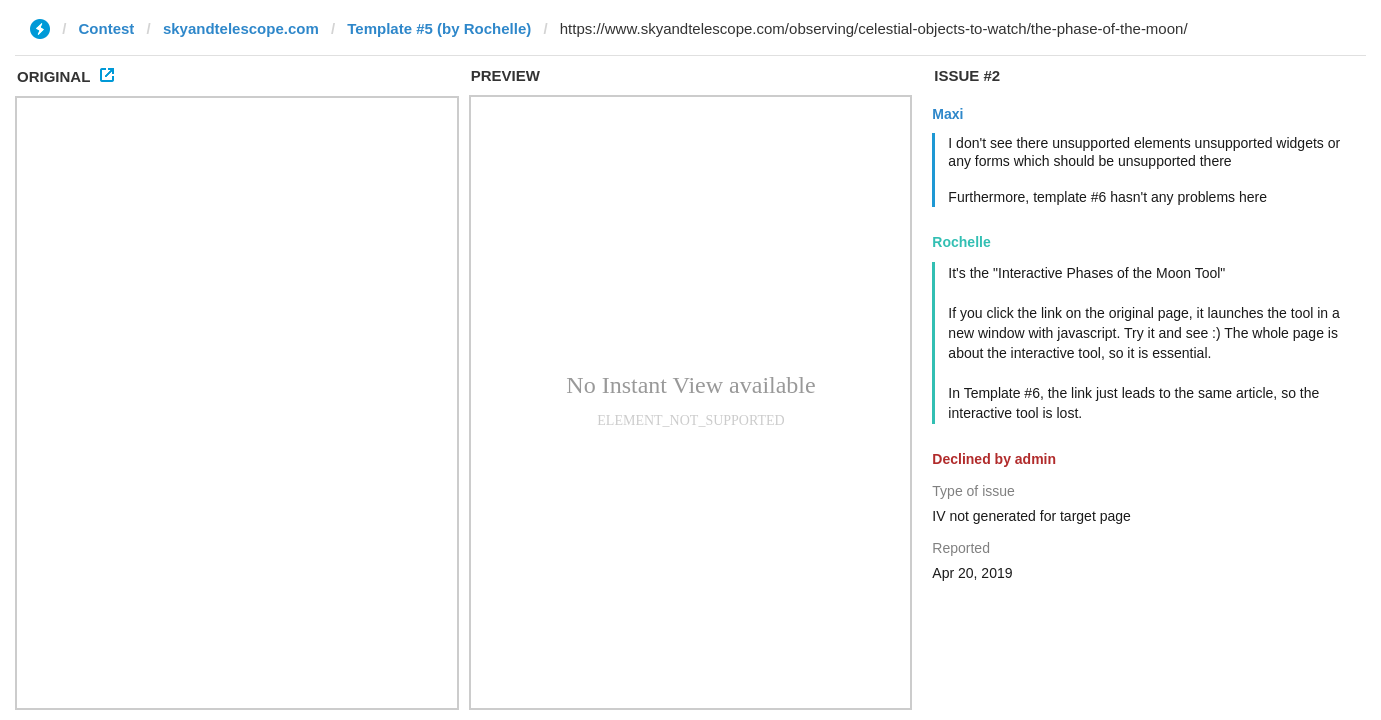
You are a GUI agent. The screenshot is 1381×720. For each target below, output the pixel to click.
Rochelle (961, 242)
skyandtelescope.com (241, 28)
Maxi (947, 114)
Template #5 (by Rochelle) (439, 28)
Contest (107, 28)
